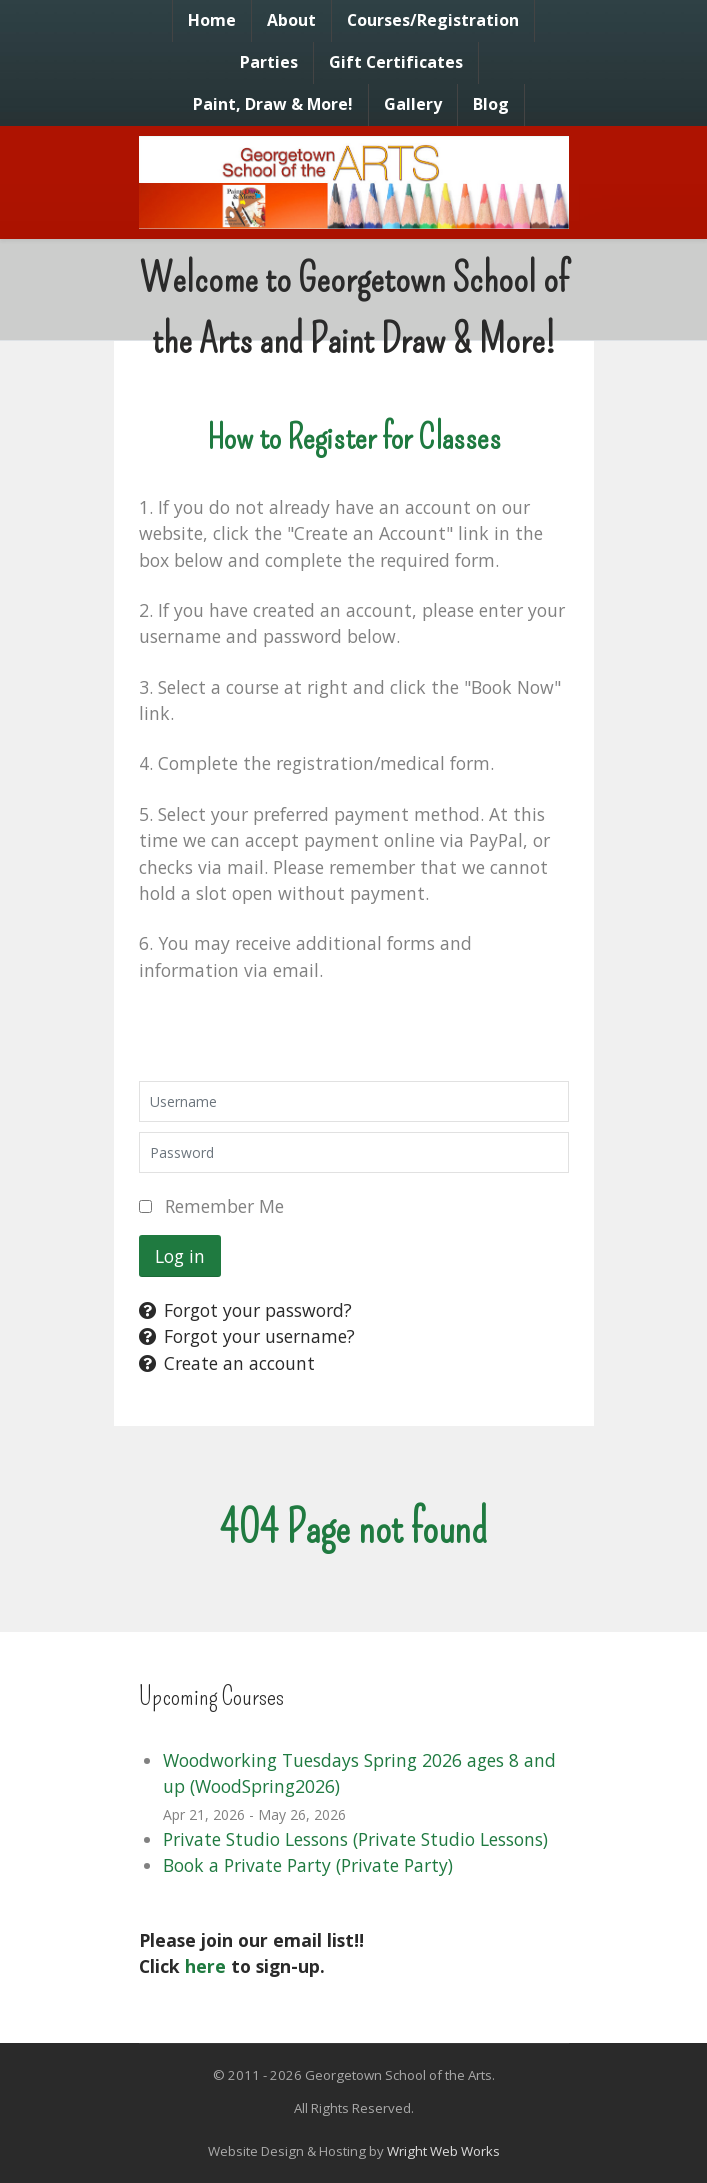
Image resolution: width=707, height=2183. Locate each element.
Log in (180, 1256)
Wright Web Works (443, 2151)
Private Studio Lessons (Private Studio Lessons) (355, 1839)
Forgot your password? (245, 1310)
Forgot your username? (247, 1336)
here (205, 1966)
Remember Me (224, 1206)
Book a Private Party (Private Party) (308, 1865)
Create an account (227, 1363)
